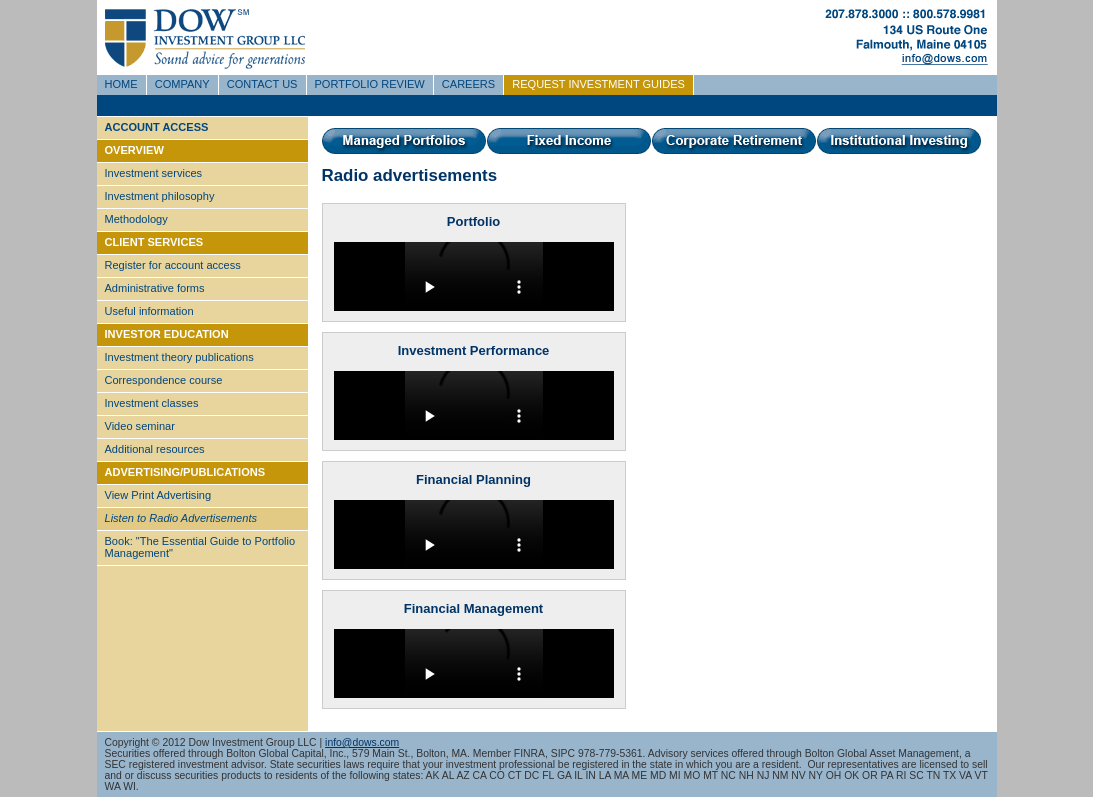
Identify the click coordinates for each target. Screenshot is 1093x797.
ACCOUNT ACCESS (157, 127)
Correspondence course (164, 380)
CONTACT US (262, 84)
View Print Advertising (158, 495)
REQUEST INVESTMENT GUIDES (598, 84)
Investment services (154, 173)
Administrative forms (155, 288)
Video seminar (140, 426)
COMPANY (182, 84)
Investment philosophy (160, 196)
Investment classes (152, 403)
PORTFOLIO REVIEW (370, 84)
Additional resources (155, 449)
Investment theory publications (179, 357)
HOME (121, 84)
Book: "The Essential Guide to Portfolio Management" (200, 547)
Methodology (136, 219)
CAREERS (468, 84)
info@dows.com (362, 742)
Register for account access (173, 265)
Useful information (149, 311)
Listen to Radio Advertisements (181, 518)
